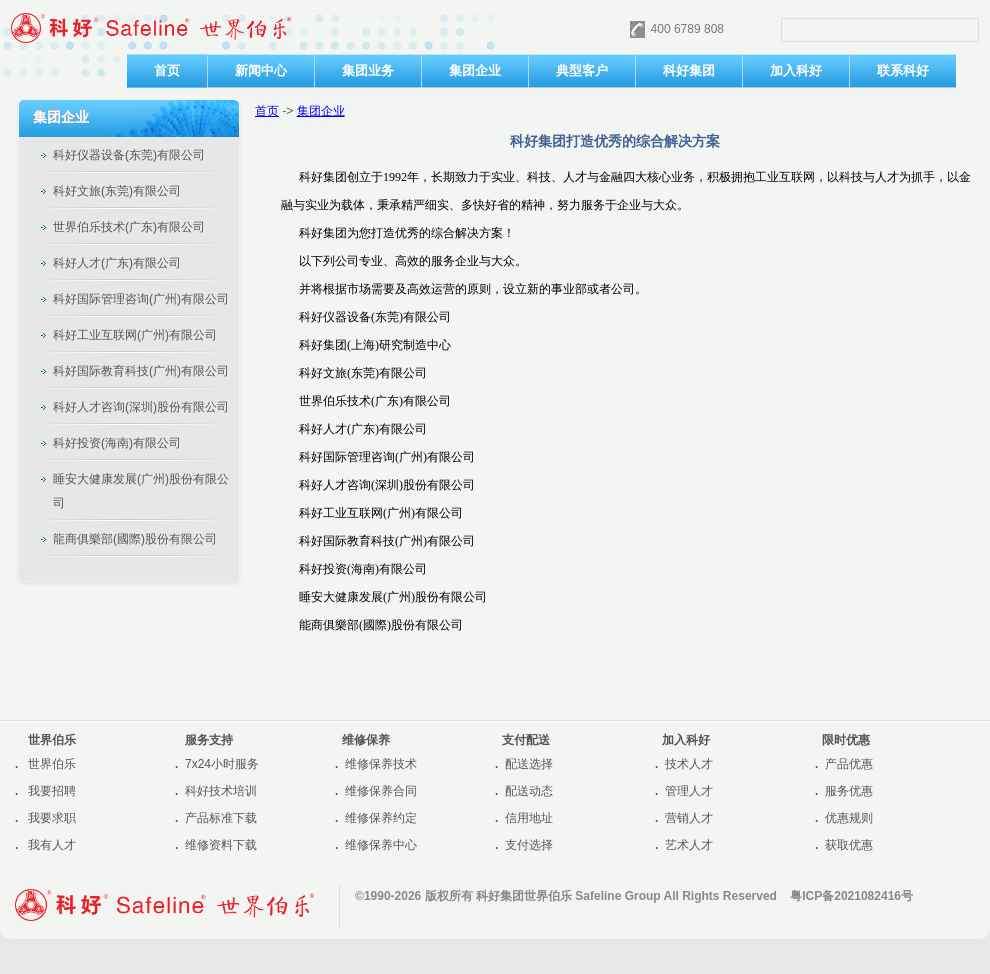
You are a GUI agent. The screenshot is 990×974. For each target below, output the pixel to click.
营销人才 (689, 818)
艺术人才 (689, 845)
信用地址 (529, 818)
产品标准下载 (221, 818)
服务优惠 (849, 791)
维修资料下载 (221, 845)
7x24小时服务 (222, 764)
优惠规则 (849, 818)
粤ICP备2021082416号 (851, 896)
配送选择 (529, 764)
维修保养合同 (381, 791)
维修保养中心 (381, 845)
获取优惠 (849, 845)
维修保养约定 (381, 818)
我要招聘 (52, 791)
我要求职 (52, 818)
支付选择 (529, 845)
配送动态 (529, 791)
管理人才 (689, 791)
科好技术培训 (221, 791)
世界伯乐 (52, 764)
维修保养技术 (381, 764)
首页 (267, 111)
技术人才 (689, 764)
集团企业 (321, 111)
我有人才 (52, 845)
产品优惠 (849, 764)
